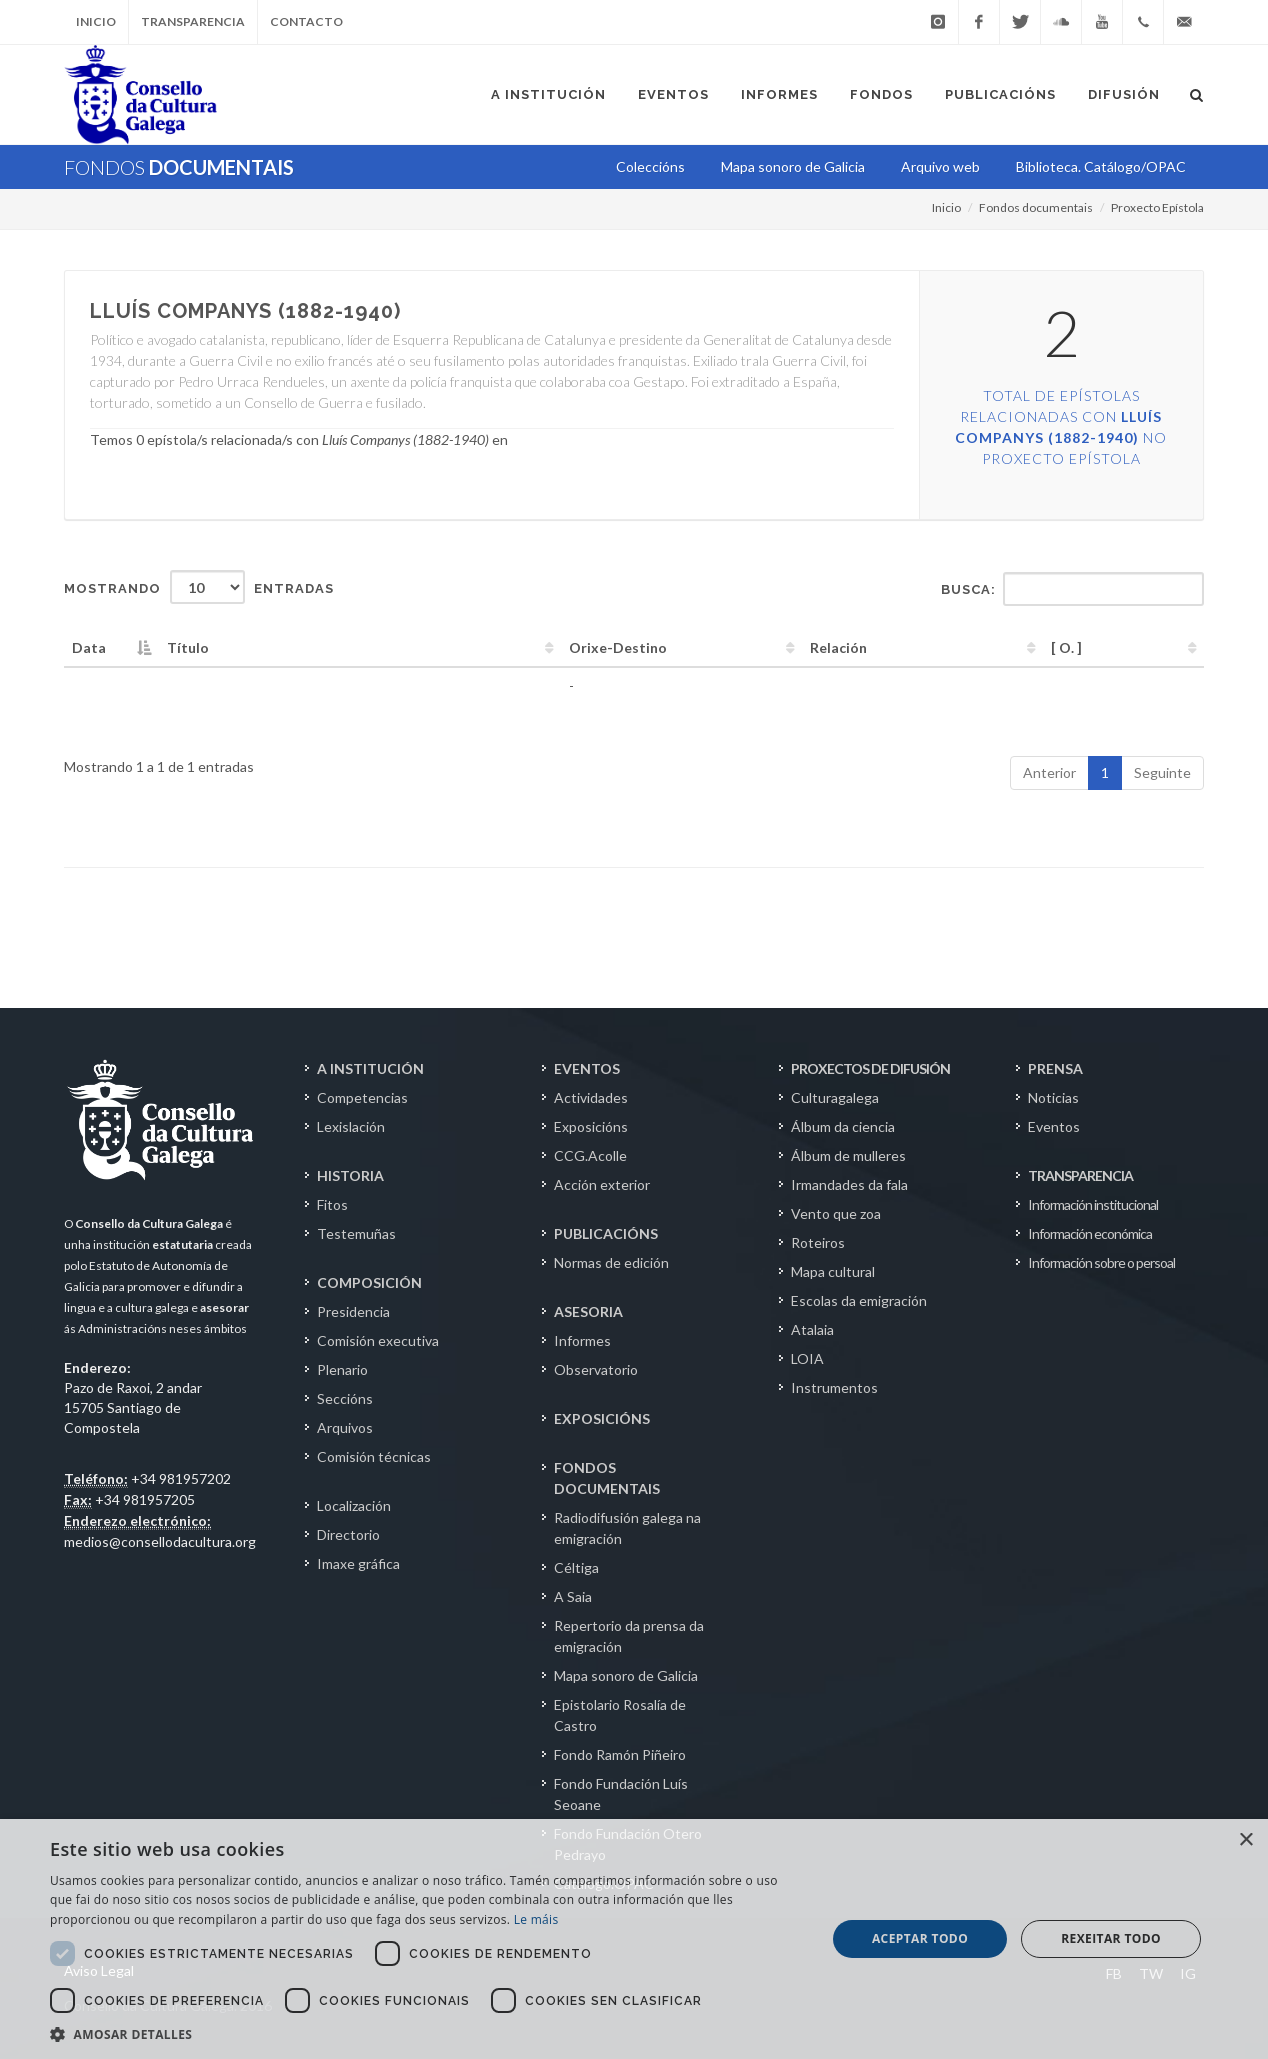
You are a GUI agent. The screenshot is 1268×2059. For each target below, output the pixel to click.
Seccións (345, 1398)
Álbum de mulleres (848, 1155)
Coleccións (650, 166)
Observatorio (596, 1369)
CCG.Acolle (590, 1155)
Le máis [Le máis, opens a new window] (536, 1919)
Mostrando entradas (199, 587)
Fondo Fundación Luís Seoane (621, 1794)
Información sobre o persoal (1101, 1262)
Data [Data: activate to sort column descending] (89, 647)
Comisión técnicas (374, 1456)
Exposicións (591, 1126)
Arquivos (345, 1427)
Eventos (1054, 1126)
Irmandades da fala (849, 1184)
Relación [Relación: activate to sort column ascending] (838, 647)
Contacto (306, 21)
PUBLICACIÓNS (606, 1233)
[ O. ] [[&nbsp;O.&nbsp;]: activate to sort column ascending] (1066, 647)
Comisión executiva (378, 1340)
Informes (582, 1340)
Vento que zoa (836, 1213)
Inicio (96, 21)
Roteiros (818, 1242)
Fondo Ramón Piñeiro (620, 1754)
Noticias (1053, 1097)
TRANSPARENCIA (1080, 1175)
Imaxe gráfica (358, 1563)
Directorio (348, 1534)
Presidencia (353, 1311)
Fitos (332, 1204)
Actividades (591, 1097)
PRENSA (1055, 1068)
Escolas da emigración (859, 1300)
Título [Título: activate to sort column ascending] (188, 647)
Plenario (342, 1369)
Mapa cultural (833, 1271)
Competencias (362, 1097)
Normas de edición (611, 1262)
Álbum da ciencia (843, 1126)
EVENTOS (587, 1068)
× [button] (1245, 1840)
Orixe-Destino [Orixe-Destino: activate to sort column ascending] (618, 647)
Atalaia (812, 1329)
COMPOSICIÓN (369, 1282)
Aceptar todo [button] (920, 1938)
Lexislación (351, 1126)
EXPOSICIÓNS (602, 1418)
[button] (426, 2034)
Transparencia (193, 21)
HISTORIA (350, 1175)
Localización (354, 1505)
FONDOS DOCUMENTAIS (607, 1478)
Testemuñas (356, 1233)
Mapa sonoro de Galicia (626, 1675)
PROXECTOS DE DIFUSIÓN (870, 1068)
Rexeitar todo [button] (1111, 1938)
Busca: (1072, 589)
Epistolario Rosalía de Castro (620, 1715)
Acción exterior (602, 1184)
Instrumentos (834, 1387)
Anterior (1049, 772)
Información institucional (1093, 1204)
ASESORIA (588, 1311)
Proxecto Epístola (1157, 207)
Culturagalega (835, 1097)
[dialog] (634, 1939)
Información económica (1090, 1233)
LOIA (807, 1358)
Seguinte (1162, 772)
